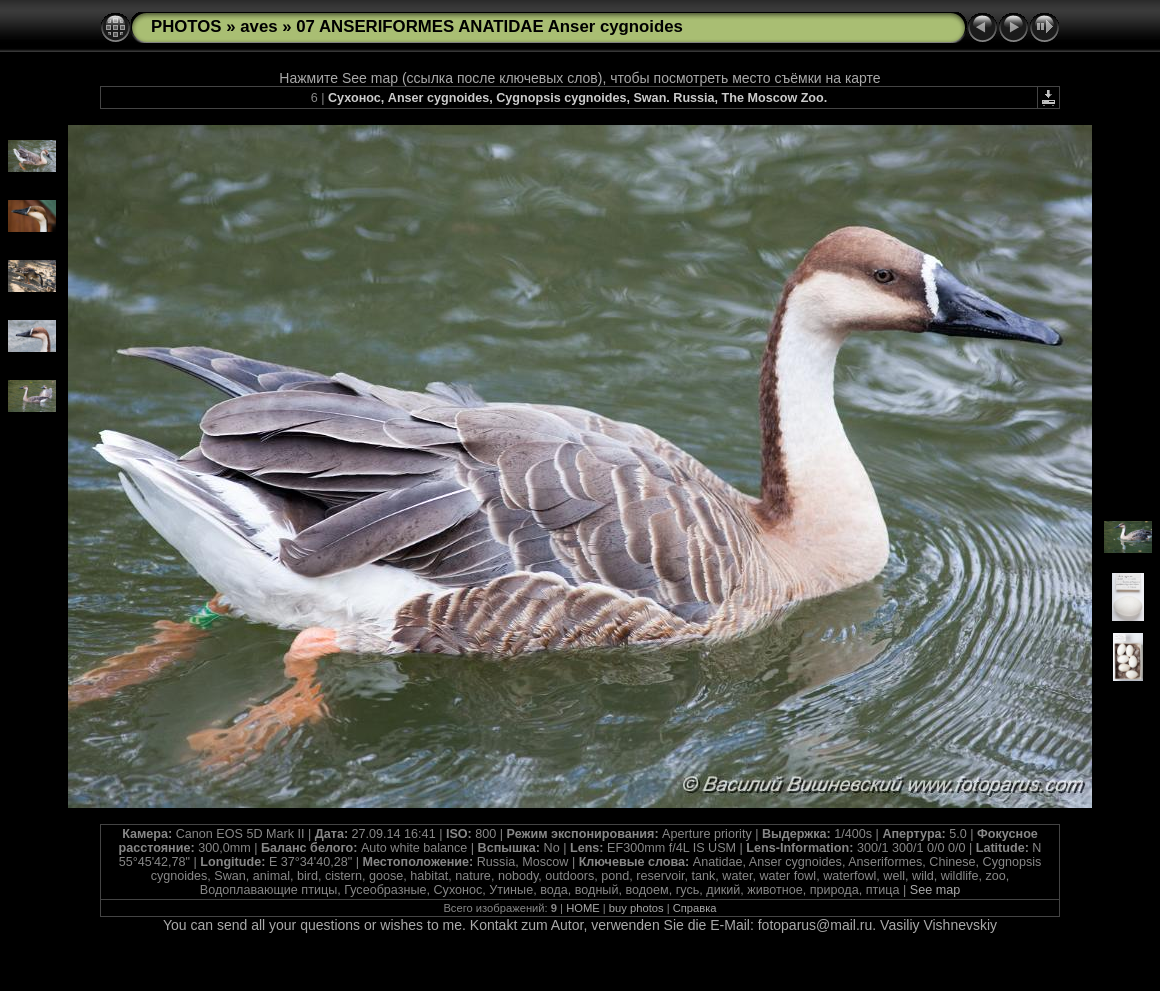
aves (258, 26)
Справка (695, 908)
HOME (583, 908)
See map (935, 890)
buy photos (636, 908)
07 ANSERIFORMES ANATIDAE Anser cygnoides (489, 26)
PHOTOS (186, 26)
